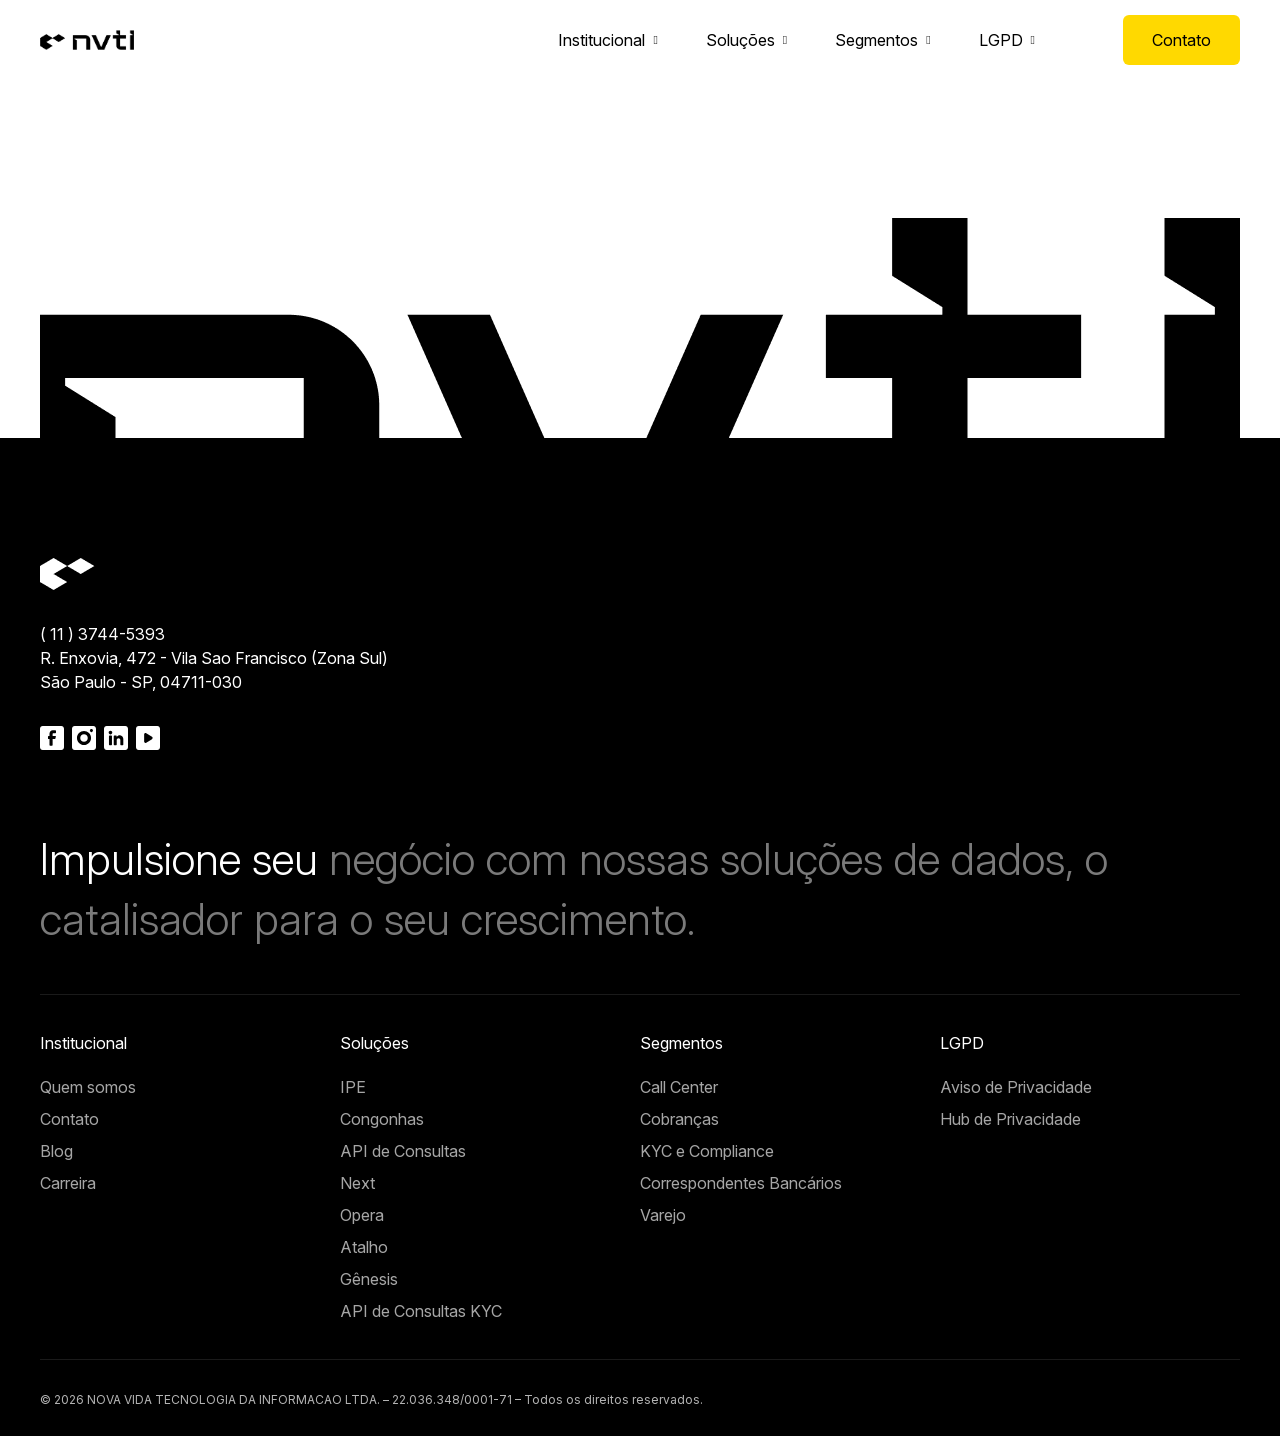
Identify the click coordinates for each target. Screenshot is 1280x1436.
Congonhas (382, 1119)
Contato (1181, 40)
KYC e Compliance (707, 1151)
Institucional (601, 40)
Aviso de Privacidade (1016, 1087)
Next (357, 1183)
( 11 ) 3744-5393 (102, 634)
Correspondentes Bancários (741, 1183)
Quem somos (88, 1087)
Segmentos (876, 40)
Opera (362, 1215)
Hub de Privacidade (1010, 1119)
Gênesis (369, 1279)
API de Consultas (403, 1151)
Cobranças (679, 1119)
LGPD (1001, 40)
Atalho (364, 1247)
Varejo (663, 1215)
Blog (56, 1151)
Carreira (68, 1183)
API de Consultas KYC (421, 1311)
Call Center (679, 1087)
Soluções (740, 40)
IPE (353, 1087)
